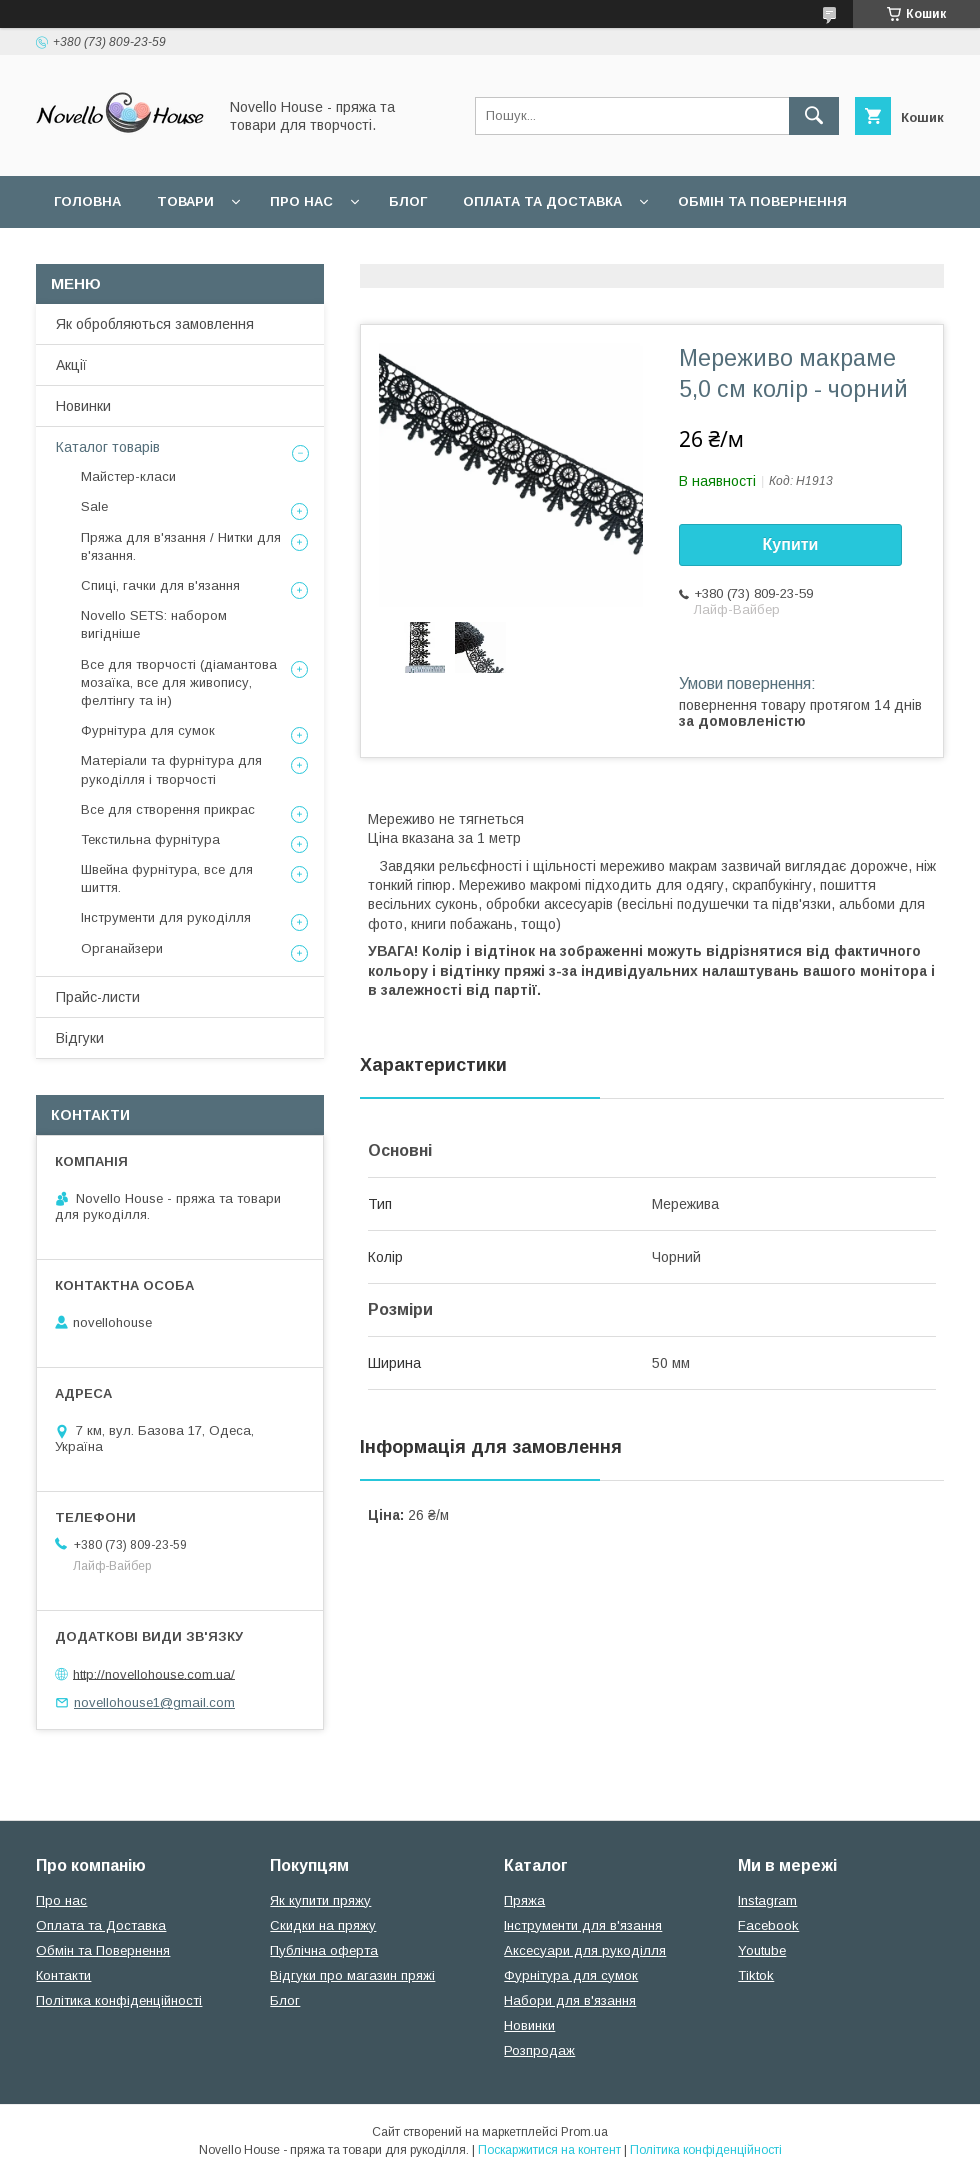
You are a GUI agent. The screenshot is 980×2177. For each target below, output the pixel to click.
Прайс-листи (98, 997)
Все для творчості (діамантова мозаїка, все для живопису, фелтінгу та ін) (179, 682)
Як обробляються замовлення (155, 324)
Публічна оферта (324, 1950)
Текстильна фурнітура (150, 839)
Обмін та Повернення (103, 1950)
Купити (791, 544)
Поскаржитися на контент (549, 2150)
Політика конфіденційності (119, 2000)
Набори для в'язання (570, 2000)
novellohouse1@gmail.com (154, 1702)
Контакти (63, 1975)
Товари (185, 201)
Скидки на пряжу (323, 1925)
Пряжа (524, 1900)
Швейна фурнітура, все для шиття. (167, 878)
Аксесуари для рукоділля (585, 1950)
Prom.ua (584, 2132)
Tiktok (756, 1975)
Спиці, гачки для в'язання (160, 585)
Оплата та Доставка (542, 201)
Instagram (767, 1900)
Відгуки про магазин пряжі (352, 1975)
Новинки (83, 406)
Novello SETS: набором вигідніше (154, 624)
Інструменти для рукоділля (166, 917)
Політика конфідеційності (531, 253)
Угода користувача (314, 253)
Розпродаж (539, 2050)
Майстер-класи (128, 476)
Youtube (762, 1950)
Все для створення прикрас (168, 809)
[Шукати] (814, 116)
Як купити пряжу (320, 1900)
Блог (408, 201)
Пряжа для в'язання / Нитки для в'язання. (181, 546)
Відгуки (80, 1038)
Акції (71, 365)
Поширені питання (128, 253)
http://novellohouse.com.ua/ (154, 1673)
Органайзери (122, 948)
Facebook (768, 1925)
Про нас (301, 201)
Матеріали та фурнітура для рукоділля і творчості (171, 769)
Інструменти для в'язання (583, 1925)
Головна (87, 201)
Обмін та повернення (762, 201)
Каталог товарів (108, 447)
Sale (94, 506)
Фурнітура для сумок (148, 730)
